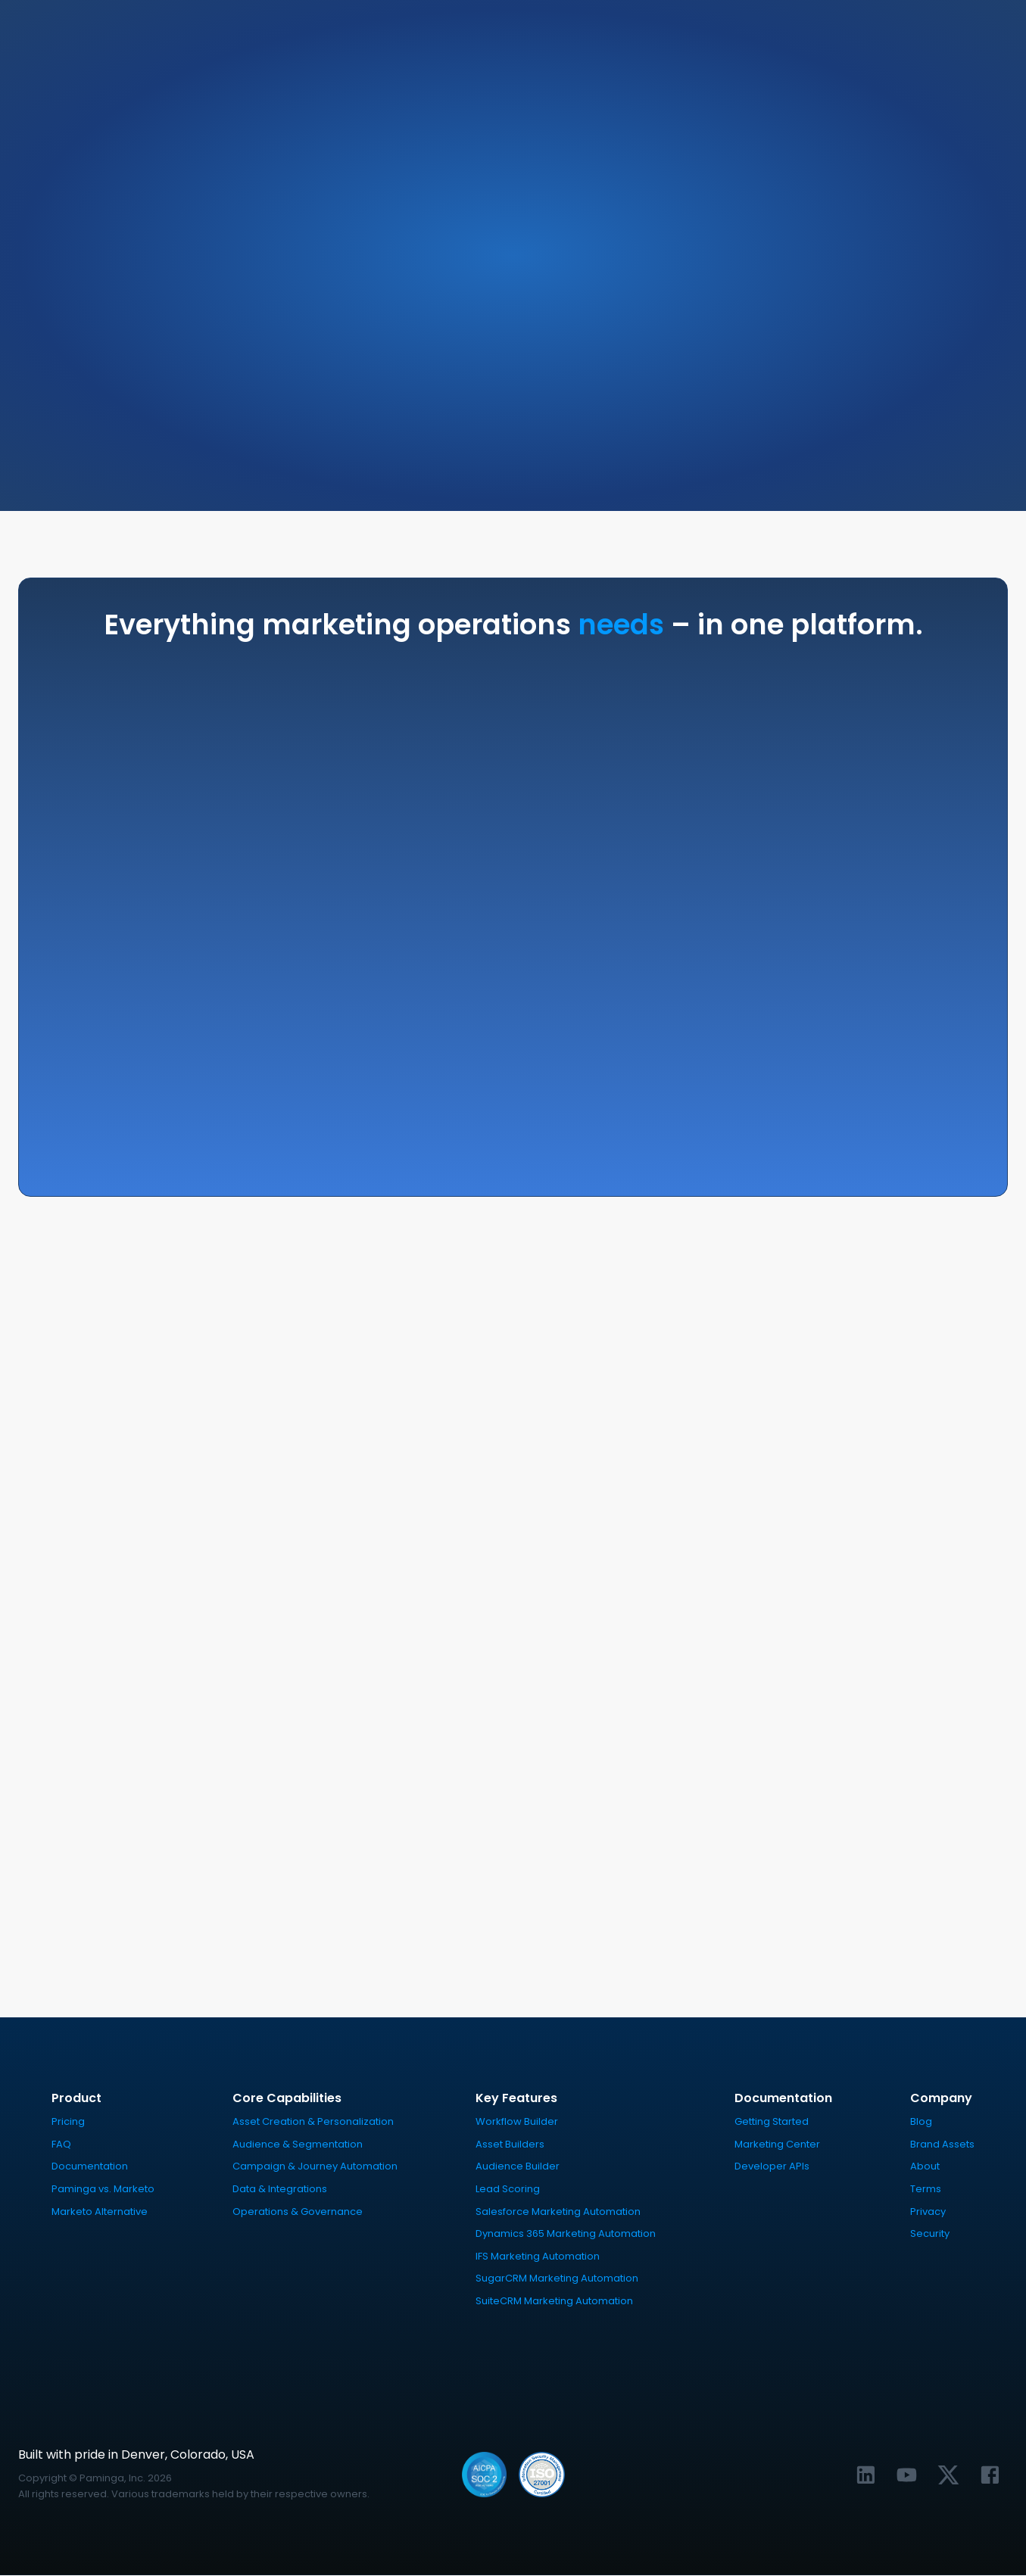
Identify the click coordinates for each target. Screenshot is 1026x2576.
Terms (925, 2189)
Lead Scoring (508, 2189)
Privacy (928, 2211)
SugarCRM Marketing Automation (557, 2279)
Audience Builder (518, 2167)
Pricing (68, 2122)
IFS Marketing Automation (538, 2256)
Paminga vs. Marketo (102, 2189)
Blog (921, 2122)
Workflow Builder (517, 2122)
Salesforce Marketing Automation (558, 2211)
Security (930, 2234)
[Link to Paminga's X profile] (948, 2475)
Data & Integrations (279, 2189)
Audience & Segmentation (297, 2145)
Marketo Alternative (99, 2211)
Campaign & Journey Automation (315, 2167)
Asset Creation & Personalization (313, 2122)
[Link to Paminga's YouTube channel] (907, 2475)
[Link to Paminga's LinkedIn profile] (866, 2475)
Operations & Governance (297, 2211)
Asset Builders (510, 2145)
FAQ (61, 2145)
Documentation (89, 2167)
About (925, 2167)
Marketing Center (777, 2145)
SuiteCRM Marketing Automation (554, 2301)
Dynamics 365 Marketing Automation (566, 2234)
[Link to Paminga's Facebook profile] (990, 2475)
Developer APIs (771, 2167)
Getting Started (771, 2122)
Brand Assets (942, 2145)
